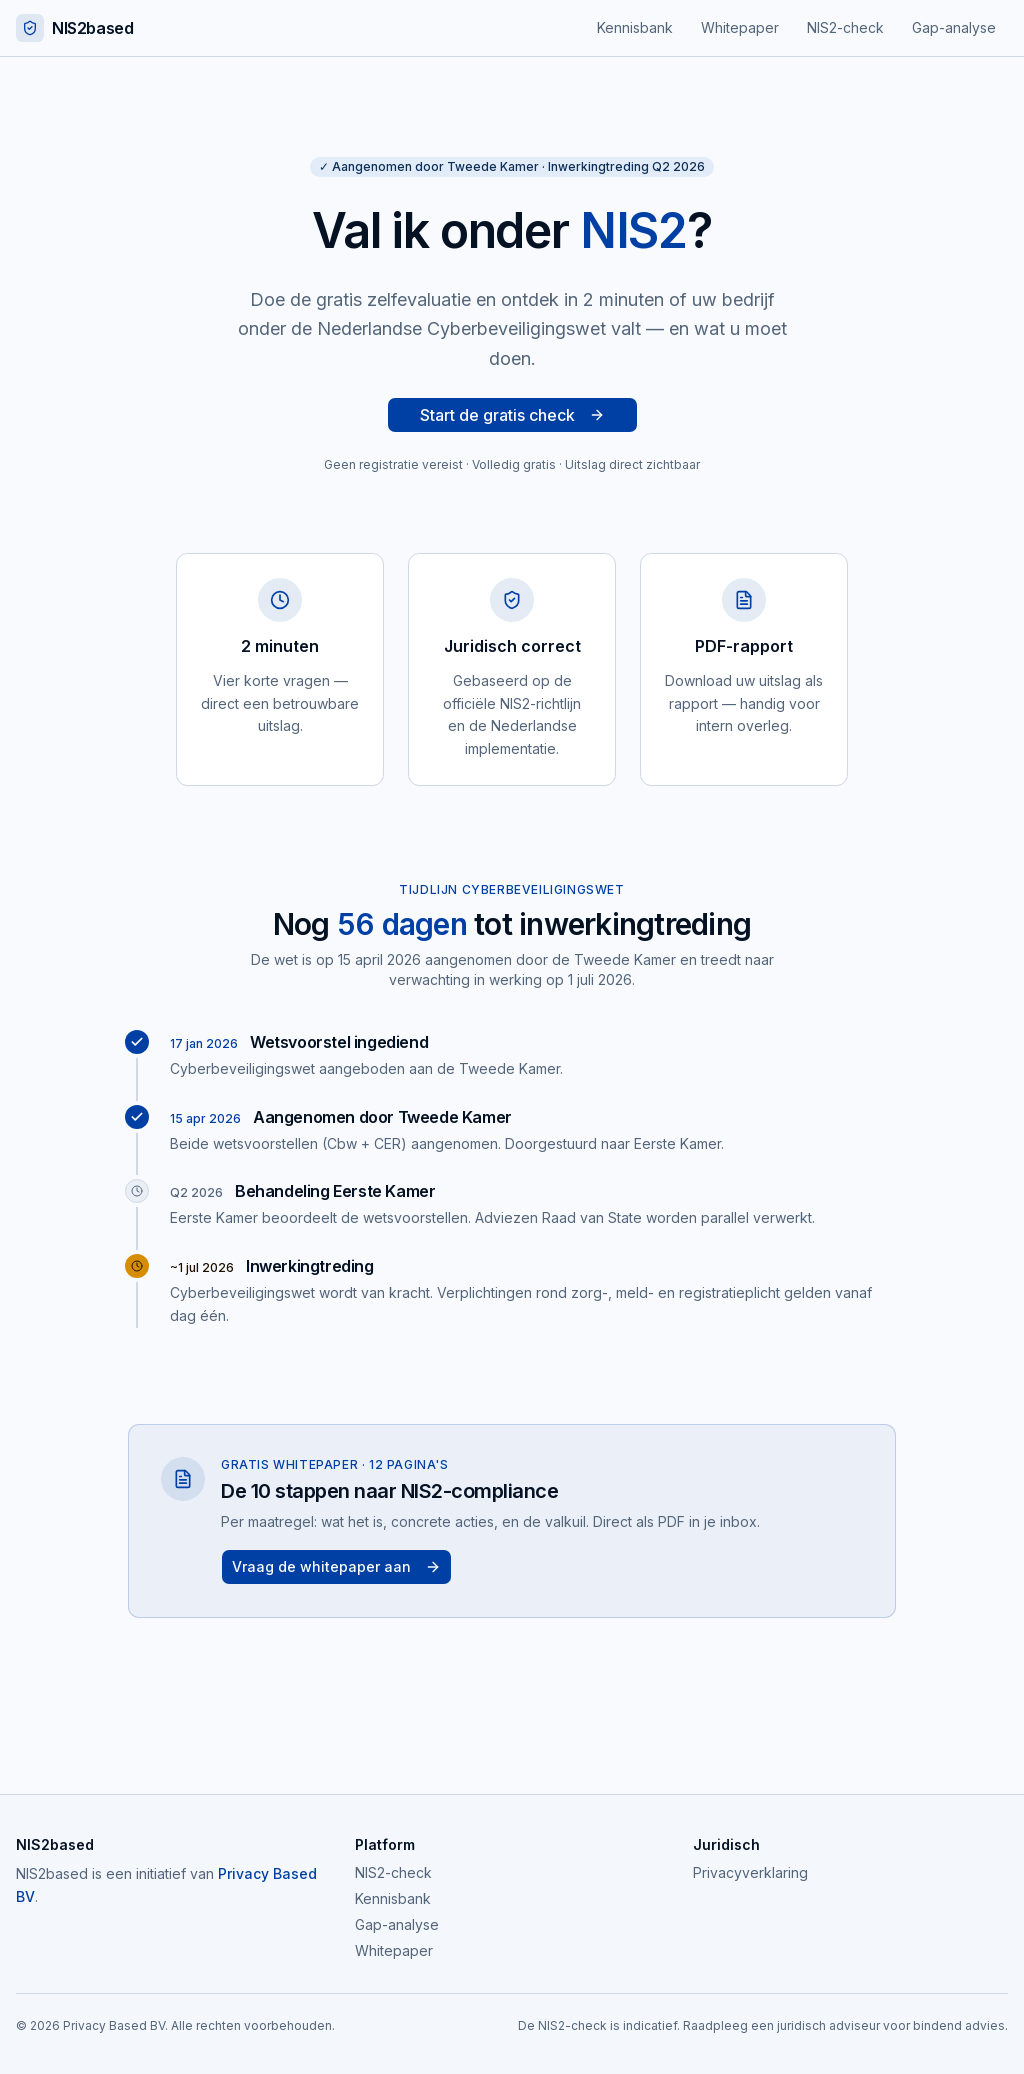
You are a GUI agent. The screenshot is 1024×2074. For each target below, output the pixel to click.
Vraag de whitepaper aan (336, 1566)
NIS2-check (845, 27)
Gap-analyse (954, 27)
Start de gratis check (512, 415)
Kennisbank (635, 27)
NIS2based (74, 28)
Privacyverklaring (750, 1872)
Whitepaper (740, 27)
